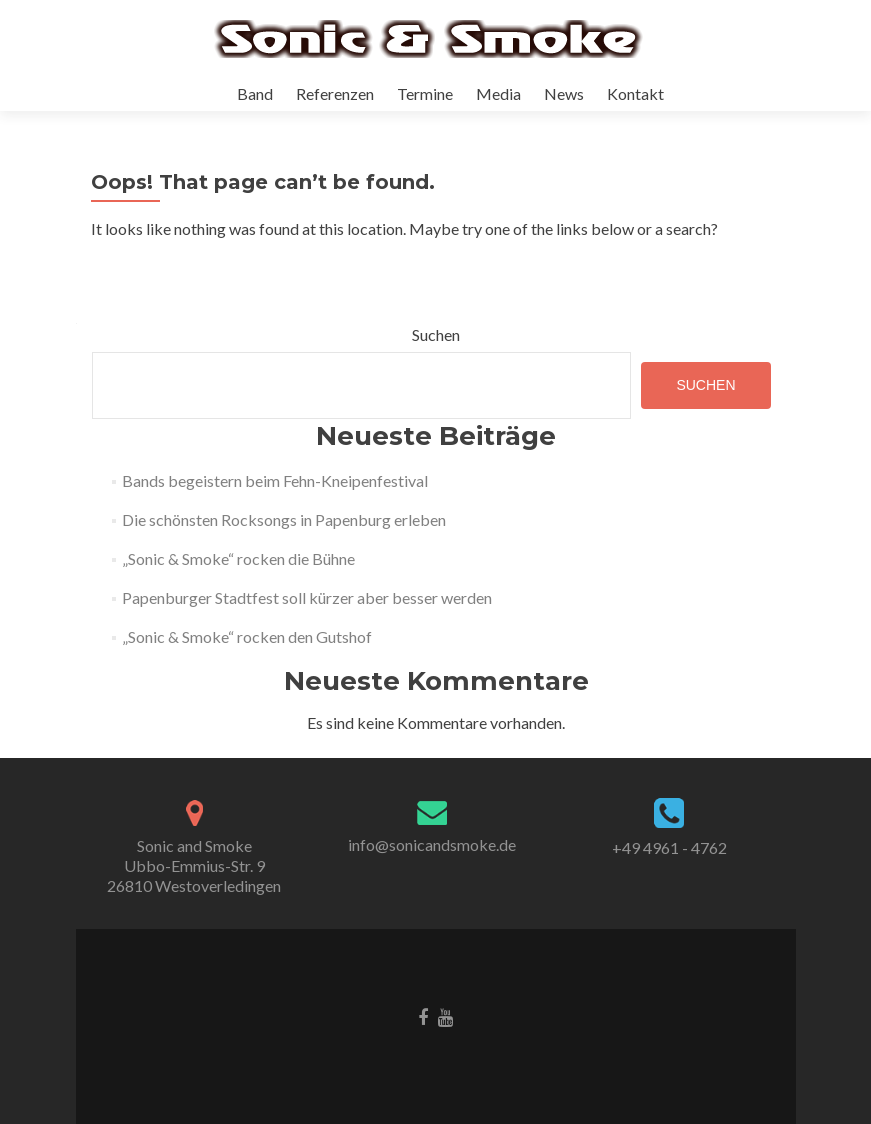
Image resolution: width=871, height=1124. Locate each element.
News (564, 93)
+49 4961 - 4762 (669, 847)
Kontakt (635, 93)
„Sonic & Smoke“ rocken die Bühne (238, 558)
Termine (425, 93)
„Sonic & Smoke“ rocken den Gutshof (247, 636)
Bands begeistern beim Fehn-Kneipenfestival (275, 480)
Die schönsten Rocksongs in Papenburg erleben (284, 519)
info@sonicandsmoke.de (432, 844)
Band (255, 93)
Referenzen (335, 93)
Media (498, 93)
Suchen (436, 334)
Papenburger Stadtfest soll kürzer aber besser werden (307, 597)
